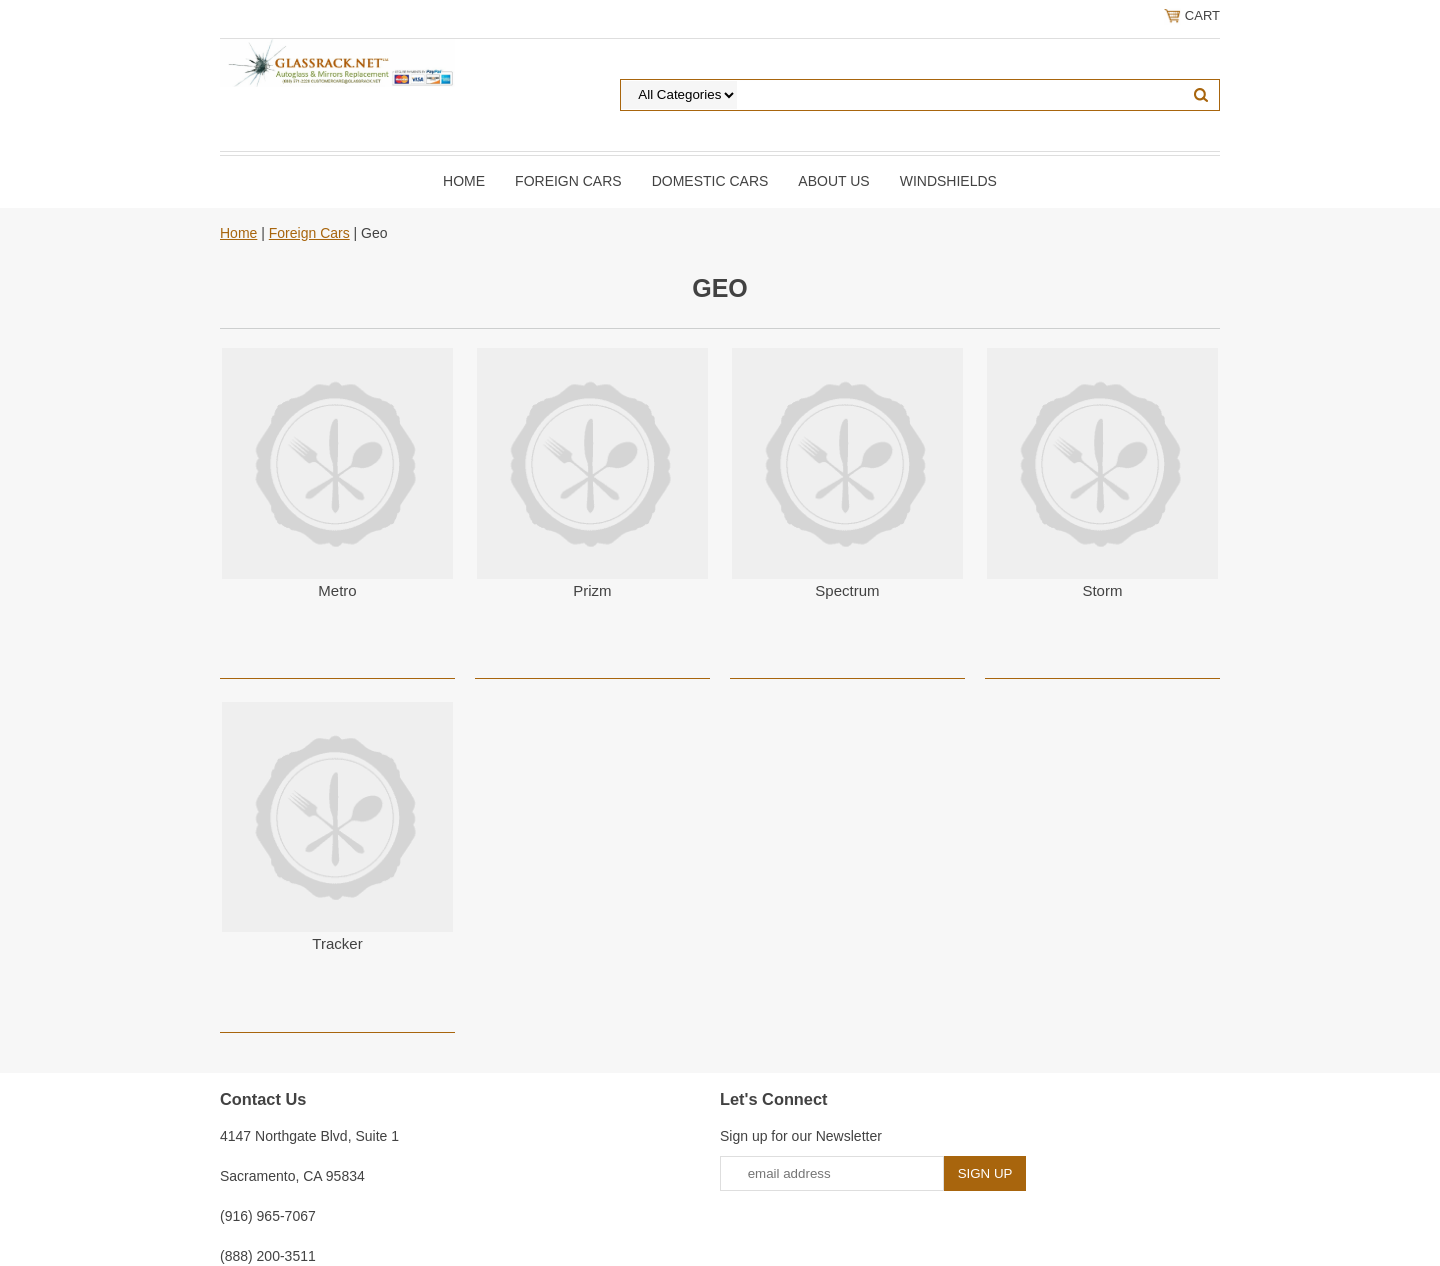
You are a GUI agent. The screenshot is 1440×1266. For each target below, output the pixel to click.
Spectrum (847, 590)
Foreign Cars (568, 181)
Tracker (337, 943)
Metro (337, 590)
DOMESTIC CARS (710, 181)
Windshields (948, 181)
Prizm (592, 590)
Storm (1102, 590)
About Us (833, 181)
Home (464, 181)
